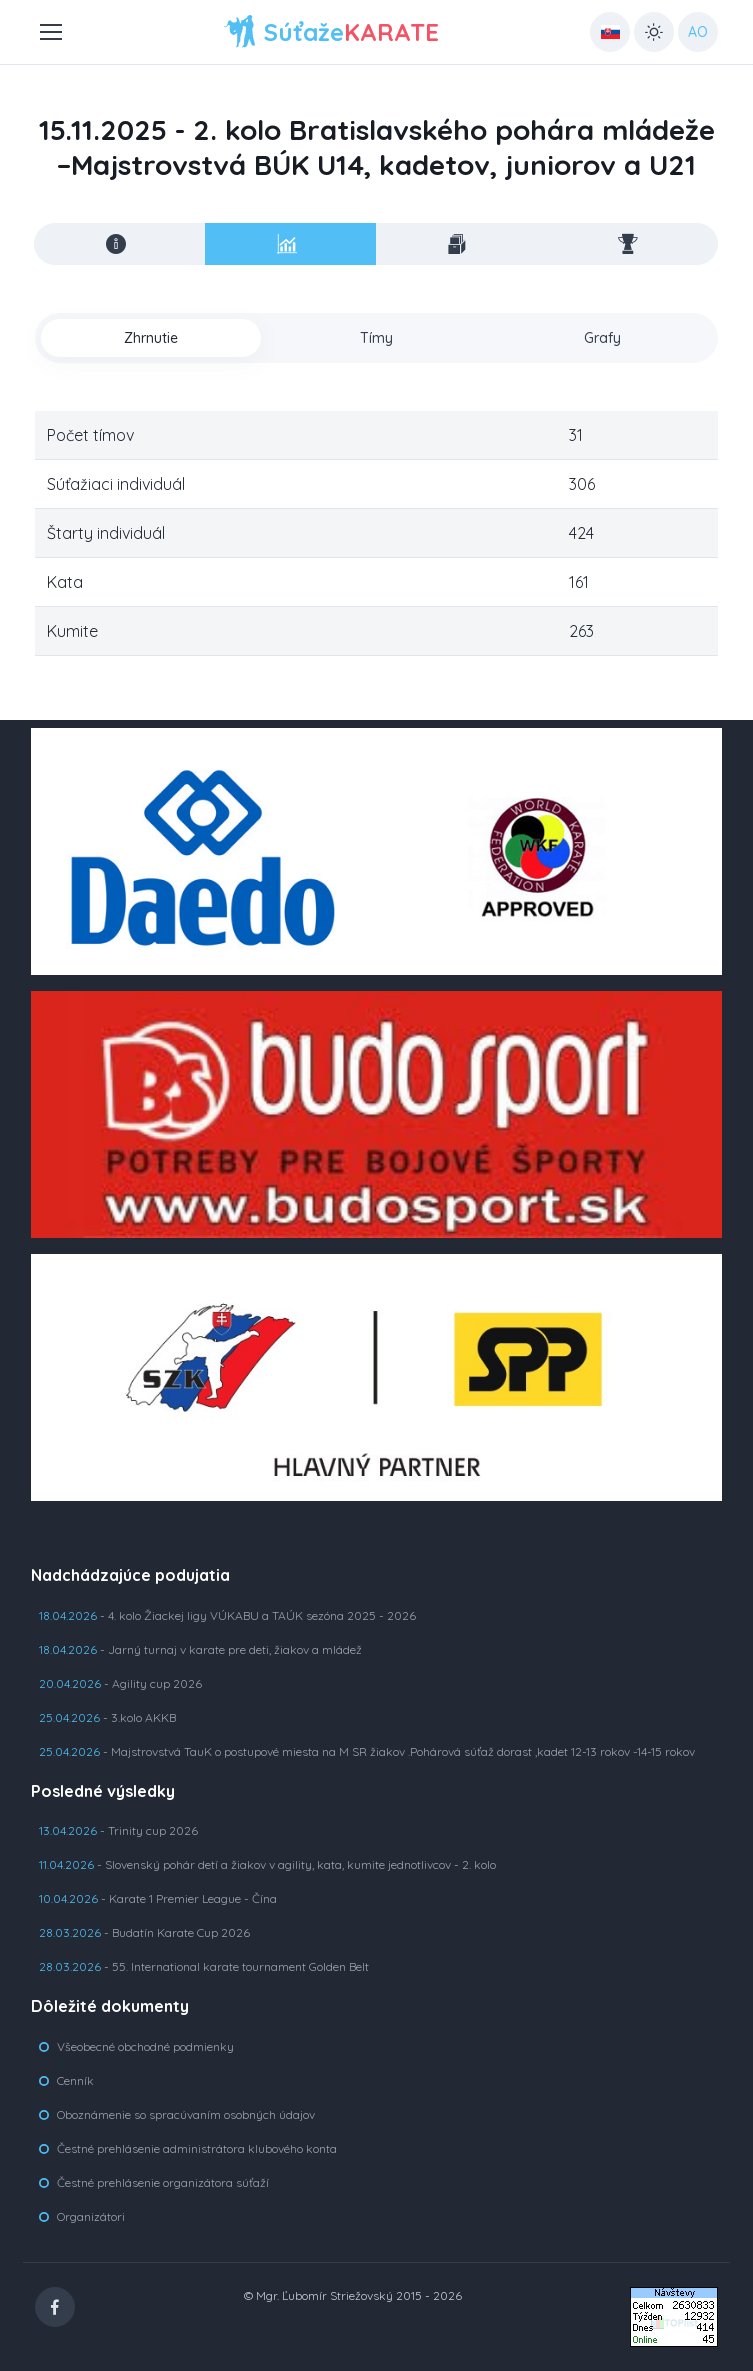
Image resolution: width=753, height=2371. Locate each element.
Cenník (75, 2080)
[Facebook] (55, 2307)
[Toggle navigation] (50, 32)
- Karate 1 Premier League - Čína (158, 1898)
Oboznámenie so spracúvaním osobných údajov (186, 2114)
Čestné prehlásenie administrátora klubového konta (197, 2148)
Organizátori (91, 2216)
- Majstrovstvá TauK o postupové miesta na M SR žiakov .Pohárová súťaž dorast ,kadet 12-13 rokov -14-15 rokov (367, 1751)
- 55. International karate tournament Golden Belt (204, 1966)
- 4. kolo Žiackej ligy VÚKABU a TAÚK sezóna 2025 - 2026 (227, 1615)
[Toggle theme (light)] (654, 32)
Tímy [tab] (376, 338)
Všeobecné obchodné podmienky (145, 2046)
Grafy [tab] (602, 338)
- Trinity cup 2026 (118, 1830)
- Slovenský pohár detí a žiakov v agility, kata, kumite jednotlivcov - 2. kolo (267, 1864)
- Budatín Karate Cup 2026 (144, 1932)
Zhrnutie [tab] (151, 338)
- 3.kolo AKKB (107, 1717)
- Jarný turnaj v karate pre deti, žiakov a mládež (200, 1649)
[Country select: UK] (610, 32)
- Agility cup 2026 (120, 1683)
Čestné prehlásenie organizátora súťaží (163, 2182)
